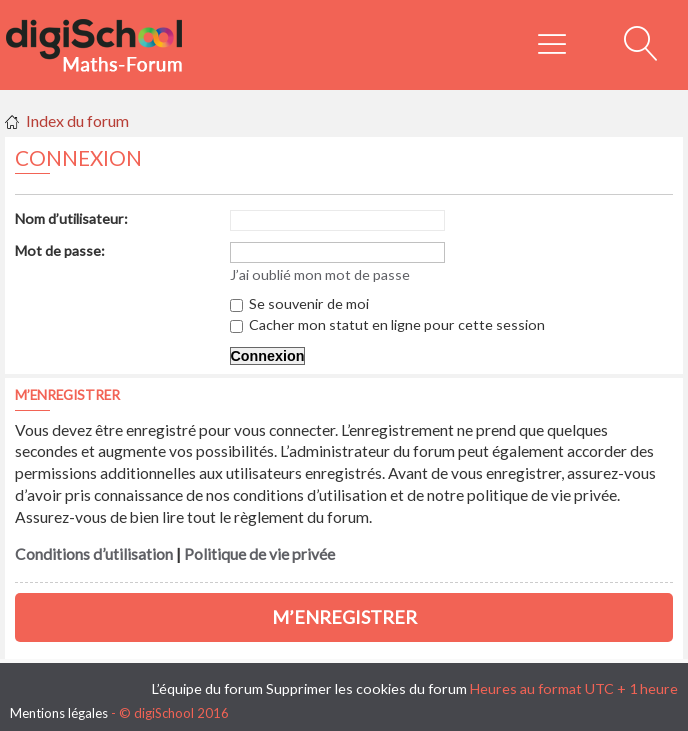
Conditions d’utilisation (94, 554)
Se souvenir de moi (299, 303)
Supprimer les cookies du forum (366, 688)
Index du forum (77, 120)
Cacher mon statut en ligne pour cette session (387, 324)
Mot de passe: (60, 250)
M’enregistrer (344, 617)
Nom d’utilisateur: (71, 218)
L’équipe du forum (207, 688)
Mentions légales (59, 713)
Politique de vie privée (259, 554)
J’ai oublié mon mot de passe (320, 274)
